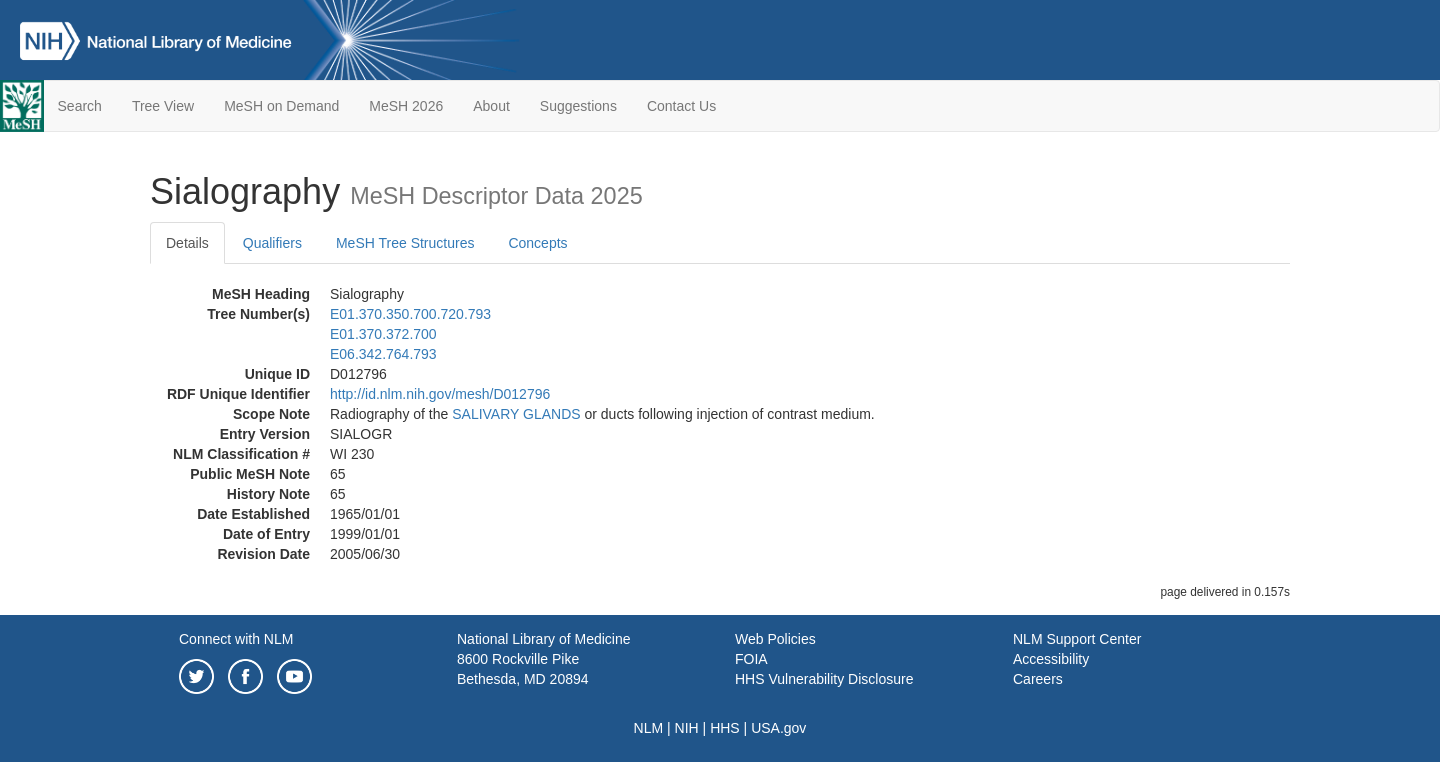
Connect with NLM (236, 639)
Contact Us (681, 106)
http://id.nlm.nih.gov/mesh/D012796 (440, 394)
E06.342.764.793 (383, 354)
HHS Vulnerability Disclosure (824, 679)
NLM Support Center (1077, 639)
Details (187, 243)
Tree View (163, 106)
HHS (725, 728)
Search (80, 106)
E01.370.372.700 (383, 334)
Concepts (537, 243)
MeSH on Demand (281, 106)
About (491, 106)
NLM (649, 728)
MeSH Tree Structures (405, 243)
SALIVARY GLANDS (516, 414)
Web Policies (775, 639)
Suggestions (578, 106)
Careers (1038, 679)
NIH (687, 728)
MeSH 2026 (406, 106)
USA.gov (778, 728)
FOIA (751, 659)
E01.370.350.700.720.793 (410, 314)
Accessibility (1051, 659)
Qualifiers (272, 243)
